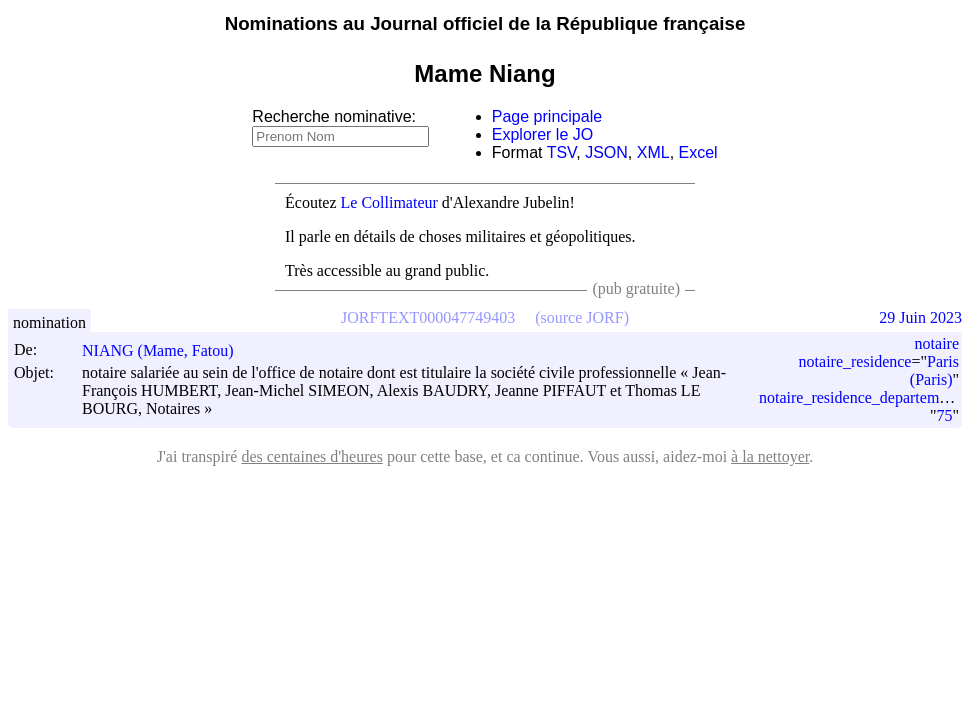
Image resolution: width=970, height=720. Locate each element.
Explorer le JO (542, 134)
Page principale (547, 116)
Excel (698, 152)
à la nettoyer (770, 456)
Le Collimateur (389, 202)
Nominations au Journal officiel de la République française (485, 23)
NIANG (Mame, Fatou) (167, 350)
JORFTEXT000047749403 (428, 317)
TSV (562, 152)
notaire (937, 343)
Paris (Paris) (934, 370)
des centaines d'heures (312, 456)
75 (944, 415)
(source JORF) (582, 317)
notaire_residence (855, 361)
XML (653, 152)
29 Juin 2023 (920, 317)
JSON (606, 152)
